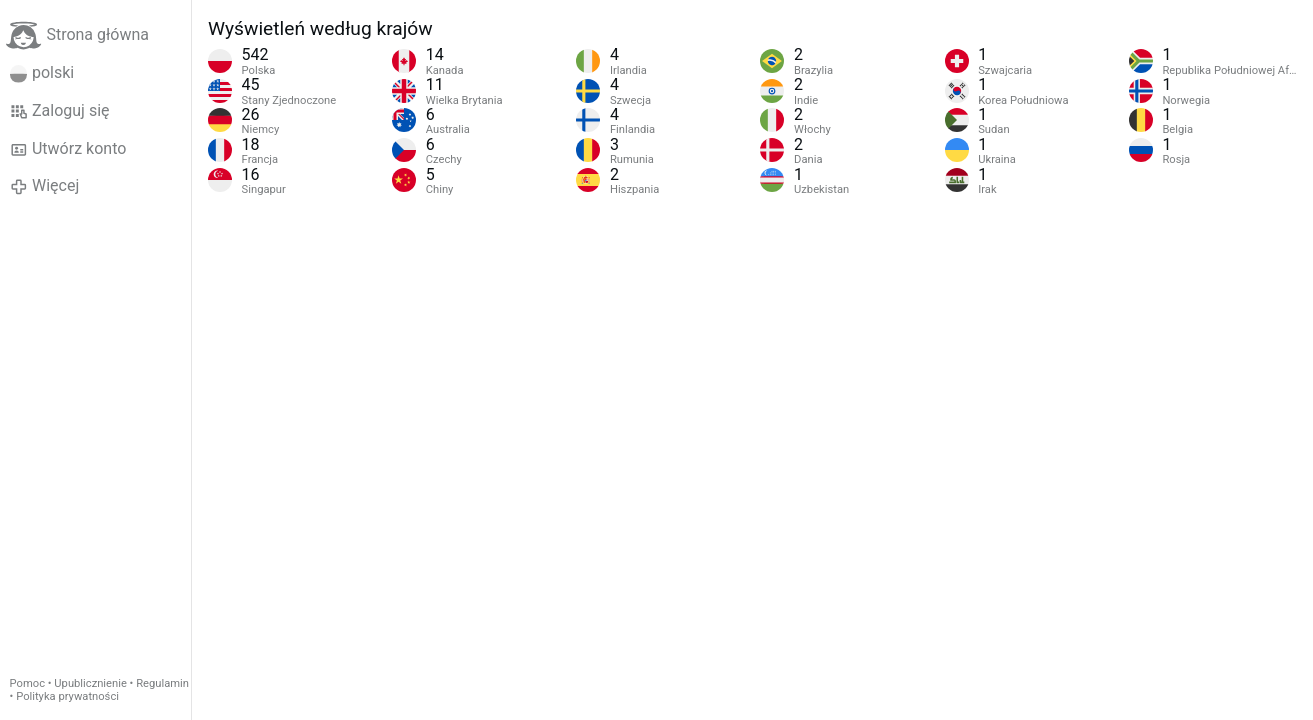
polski (42, 73)
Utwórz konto (68, 149)
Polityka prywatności (67, 696)
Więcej (45, 186)
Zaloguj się (60, 111)
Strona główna (77, 35)
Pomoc (27, 683)
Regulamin (162, 683)
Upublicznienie (90, 683)
